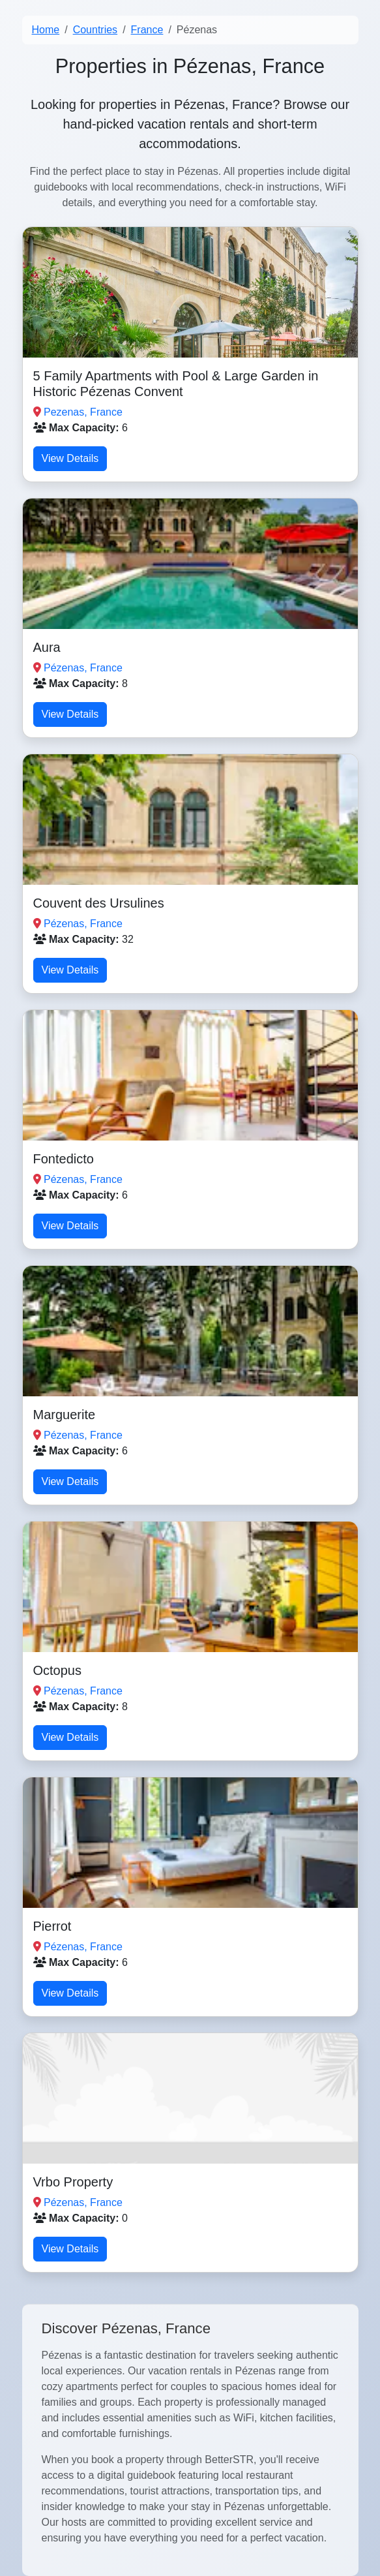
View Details (70, 458)
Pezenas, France (83, 412)
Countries (95, 29)
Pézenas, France (83, 667)
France (147, 29)
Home (46, 29)
